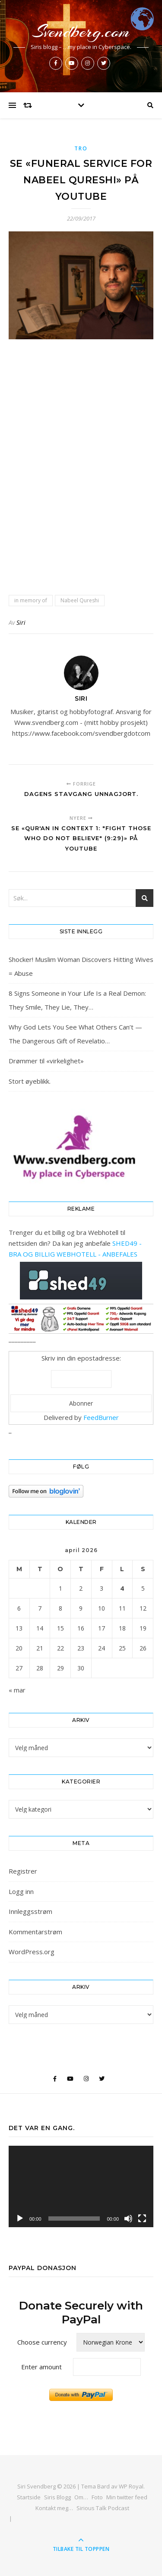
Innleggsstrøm (30, 1911)
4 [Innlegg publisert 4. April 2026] (122, 1588)
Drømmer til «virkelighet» (46, 1060)
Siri (20, 622)
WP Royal (131, 2486)
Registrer (23, 1871)
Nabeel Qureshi (79, 600)
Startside (29, 2497)
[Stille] (128, 2218)
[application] (81, 2186)
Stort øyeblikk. (30, 1081)
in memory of (30, 600)
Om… (81, 2497)
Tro (80, 148)
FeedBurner (101, 1417)
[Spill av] (20, 2218)
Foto (97, 2497)
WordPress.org (31, 1951)
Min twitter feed (126, 2497)
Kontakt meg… (54, 2508)
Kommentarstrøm (35, 1931)
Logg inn (21, 1891)
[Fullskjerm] (142, 2218)
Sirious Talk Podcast (102, 2508)
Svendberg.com (81, 31)
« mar (17, 1690)
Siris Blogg (57, 2497)
